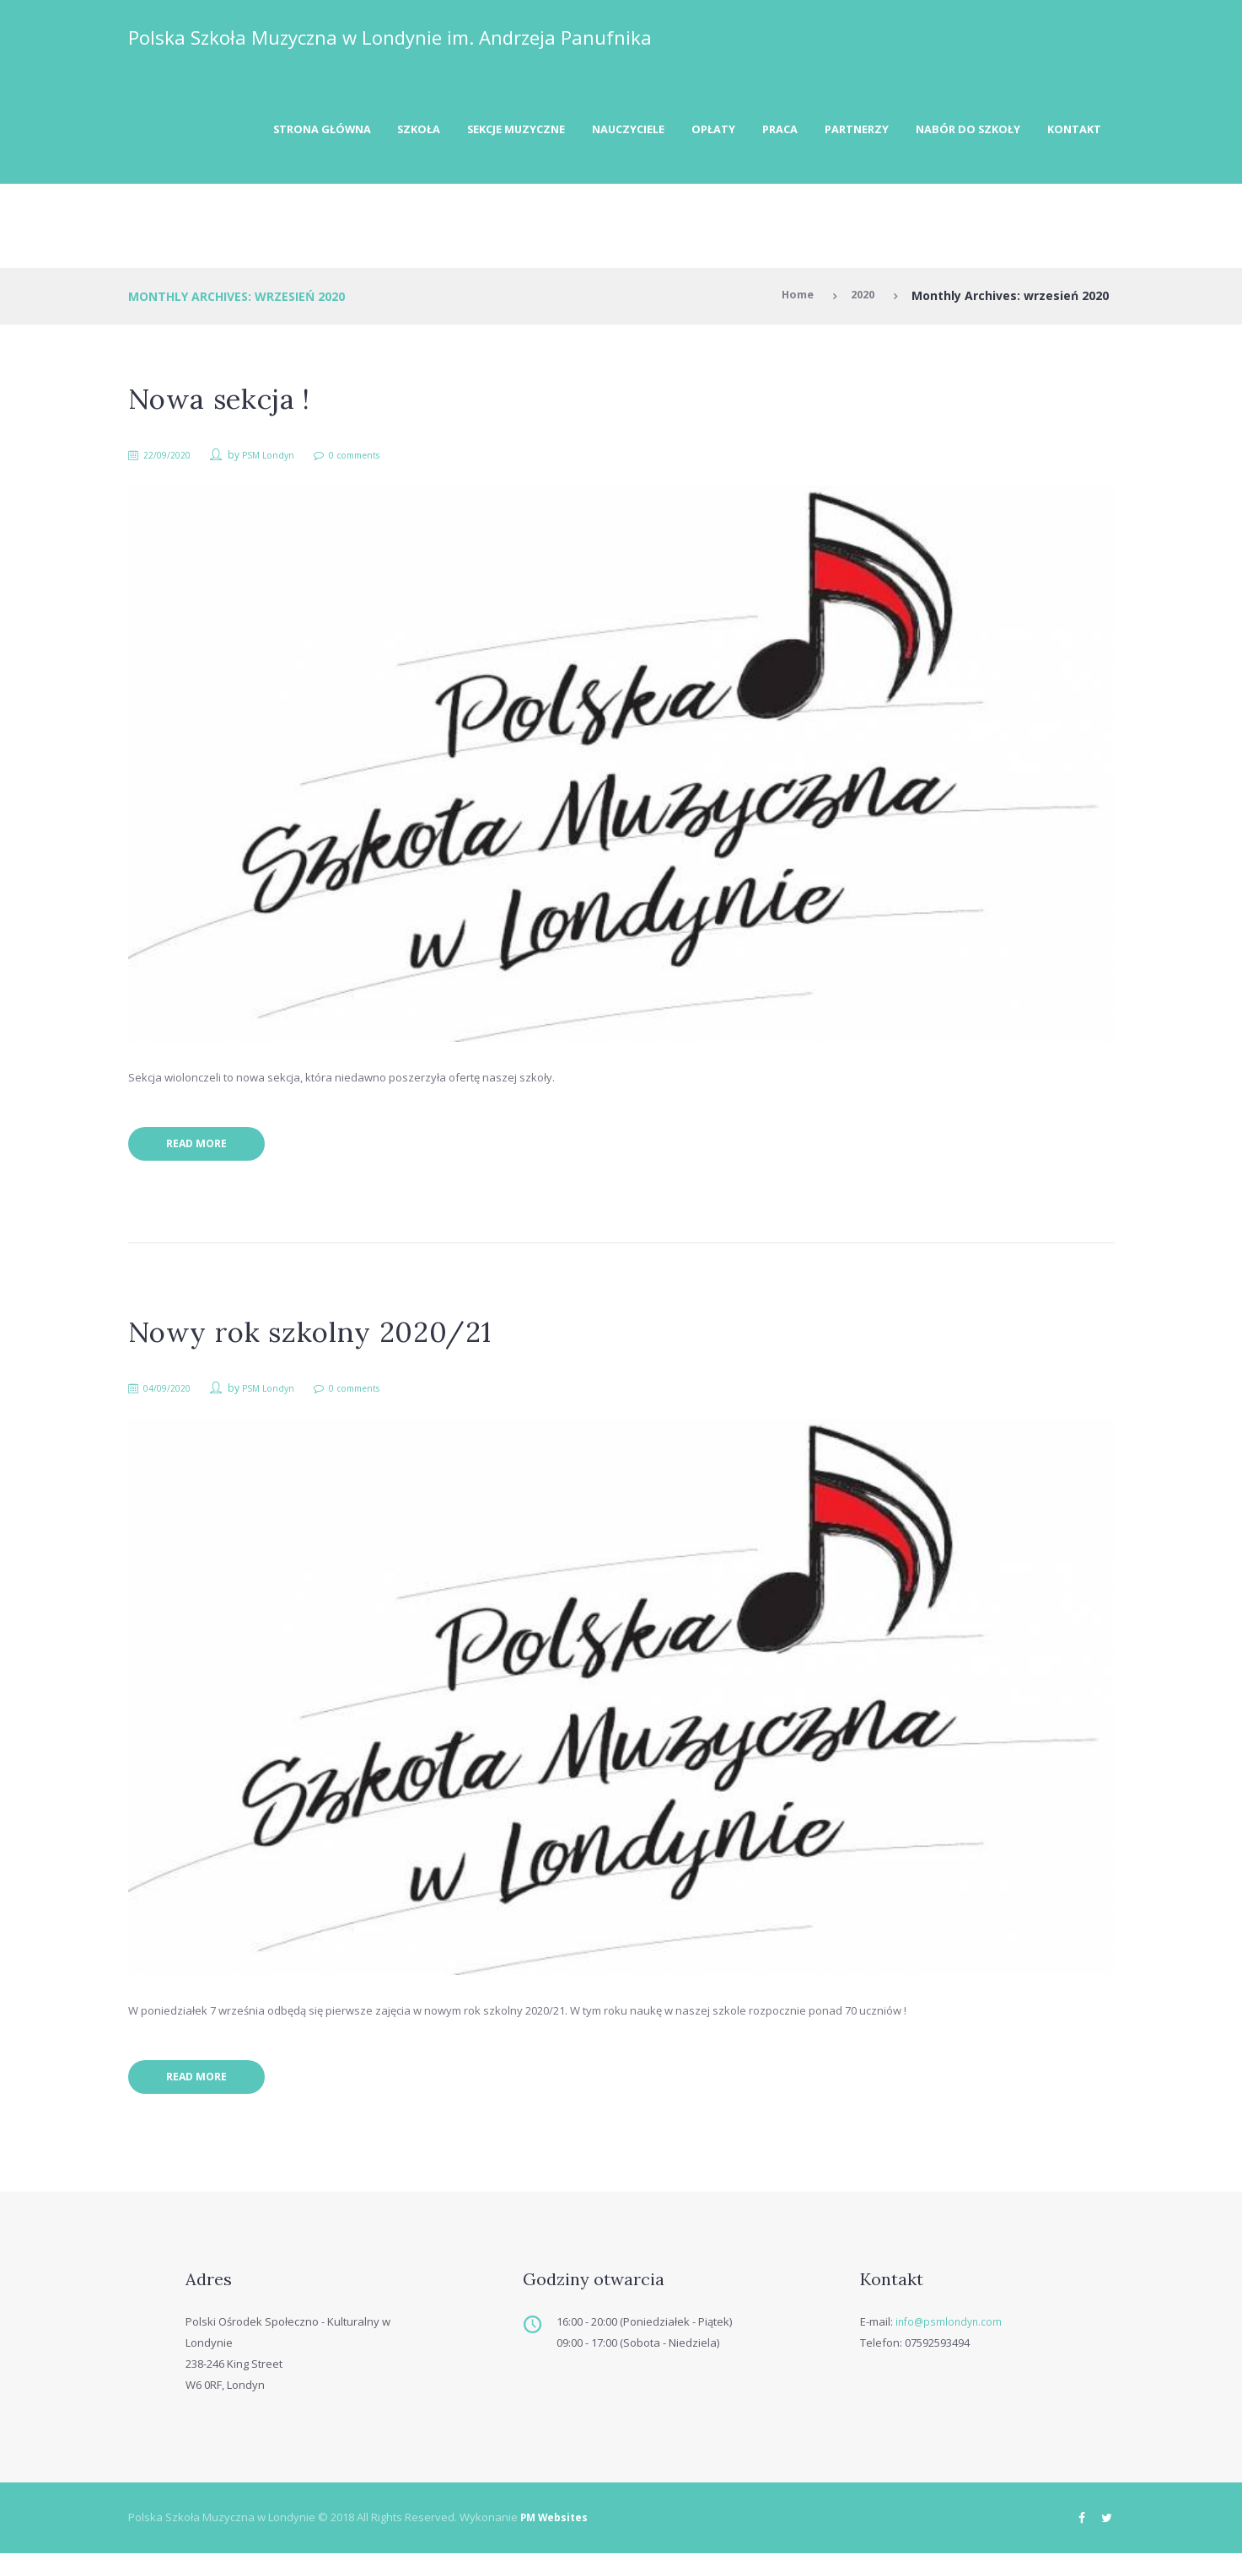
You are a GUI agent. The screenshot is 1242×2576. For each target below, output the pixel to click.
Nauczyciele (585, 132)
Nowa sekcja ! (227, 403)
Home (791, 300)
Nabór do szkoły (955, 132)
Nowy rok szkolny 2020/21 (323, 1344)
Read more (205, 1154)
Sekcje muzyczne (462, 132)
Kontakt (1070, 132)
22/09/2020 (173, 460)
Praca (751, 132)
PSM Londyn (280, 460)
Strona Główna (249, 132)
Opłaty (678, 132)
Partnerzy (835, 132)
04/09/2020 (173, 1400)
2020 (860, 300)
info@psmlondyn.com (951, 2342)
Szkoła (355, 132)
